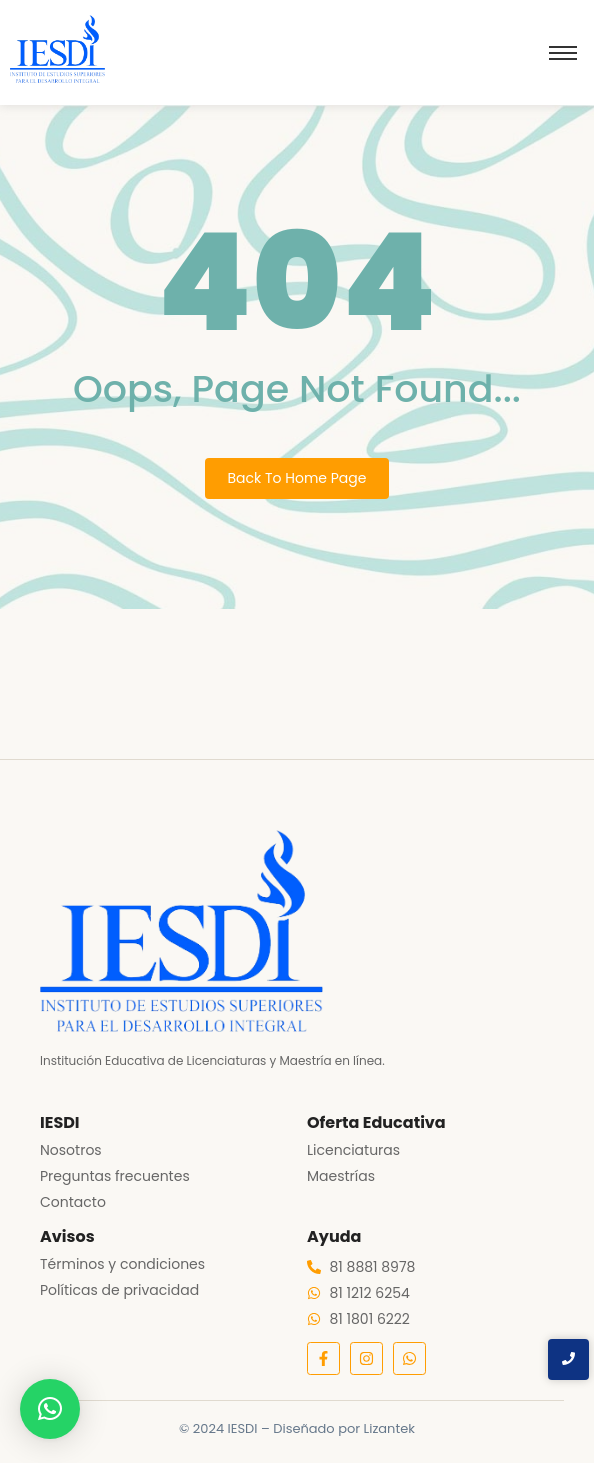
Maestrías (341, 1176)
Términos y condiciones (122, 1264)
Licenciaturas (353, 1150)
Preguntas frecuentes (115, 1176)
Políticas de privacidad (119, 1290)
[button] (50, 1409)
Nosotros (71, 1150)
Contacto (73, 1202)
